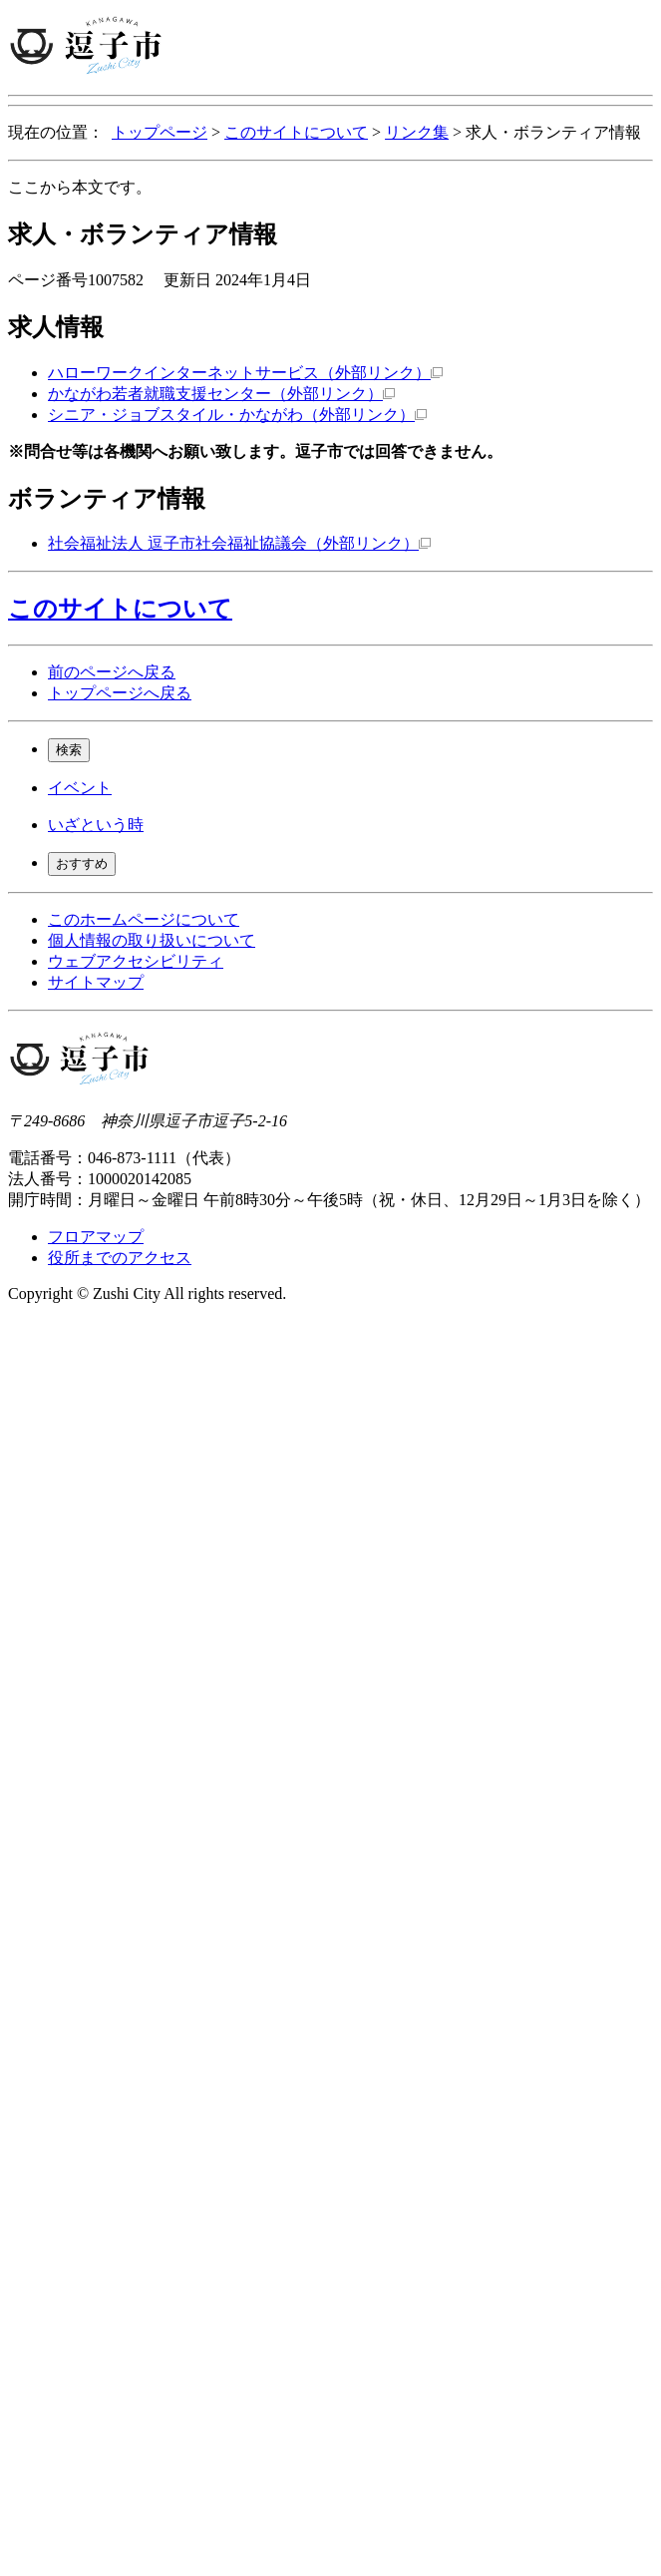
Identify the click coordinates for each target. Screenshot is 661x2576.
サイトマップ (96, 982)
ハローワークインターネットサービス (245, 372)
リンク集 (417, 132)
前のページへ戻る (111, 671)
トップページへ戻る (119, 692)
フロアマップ (96, 1236)
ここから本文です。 (80, 187)
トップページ (159, 132)
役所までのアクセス (119, 1257)
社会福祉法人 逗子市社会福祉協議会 (239, 543)
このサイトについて (296, 132)
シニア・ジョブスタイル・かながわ (237, 414)
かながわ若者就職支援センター (221, 393)
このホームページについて (143, 919)
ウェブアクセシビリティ (135, 961)
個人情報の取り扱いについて (151, 940)
